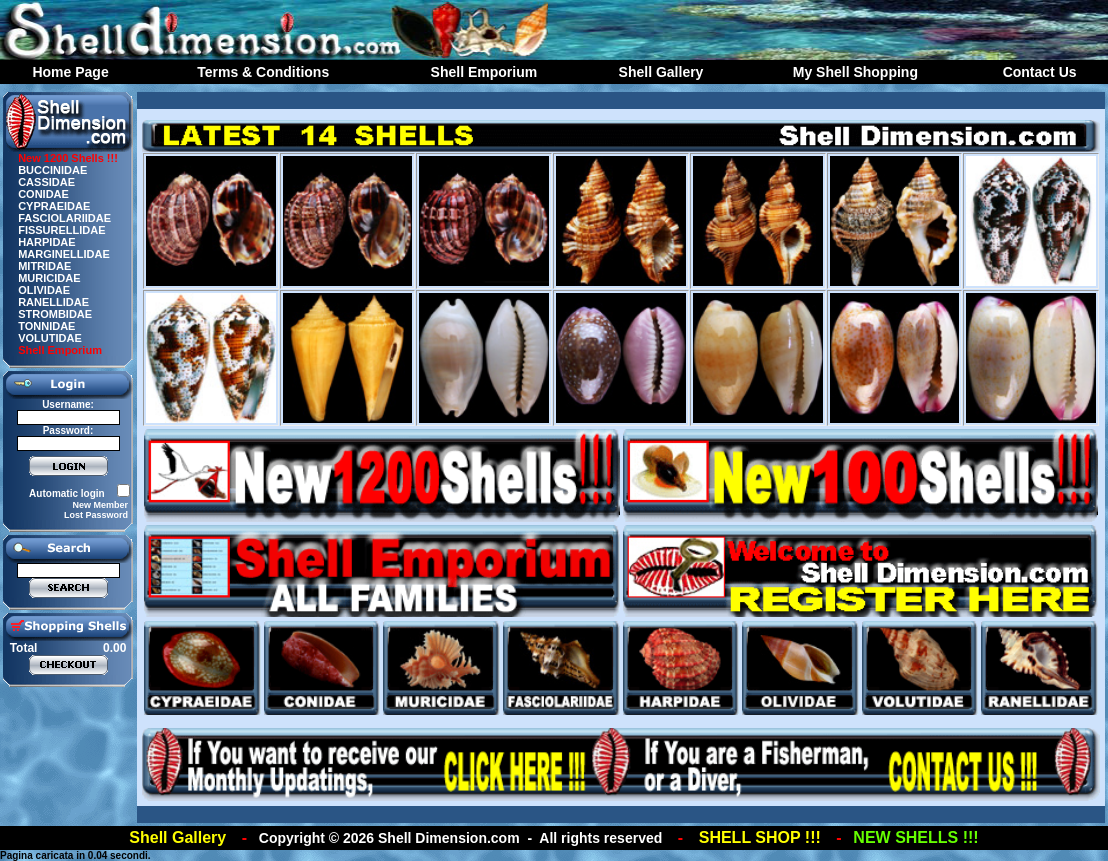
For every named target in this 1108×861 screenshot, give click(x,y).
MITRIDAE (44, 266)
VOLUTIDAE (50, 338)
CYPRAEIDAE (54, 206)
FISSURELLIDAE (61, 230)
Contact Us (1040, 72)
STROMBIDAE (55, 314)
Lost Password (96, 515)
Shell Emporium (484, 72)
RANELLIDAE (53, 302)
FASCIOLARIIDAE (64, 218)
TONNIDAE (46, 326)
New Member (100, 505)
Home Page (70, 72)
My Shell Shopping (855, 72)
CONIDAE (43, 194)
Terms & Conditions (263, 72)
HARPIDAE (46, 242)
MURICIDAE (49, 278)
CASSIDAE (46, 182)
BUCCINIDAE (52, 170)
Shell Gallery (661, 72)
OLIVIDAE (44, 290)
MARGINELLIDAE (64, 254)
